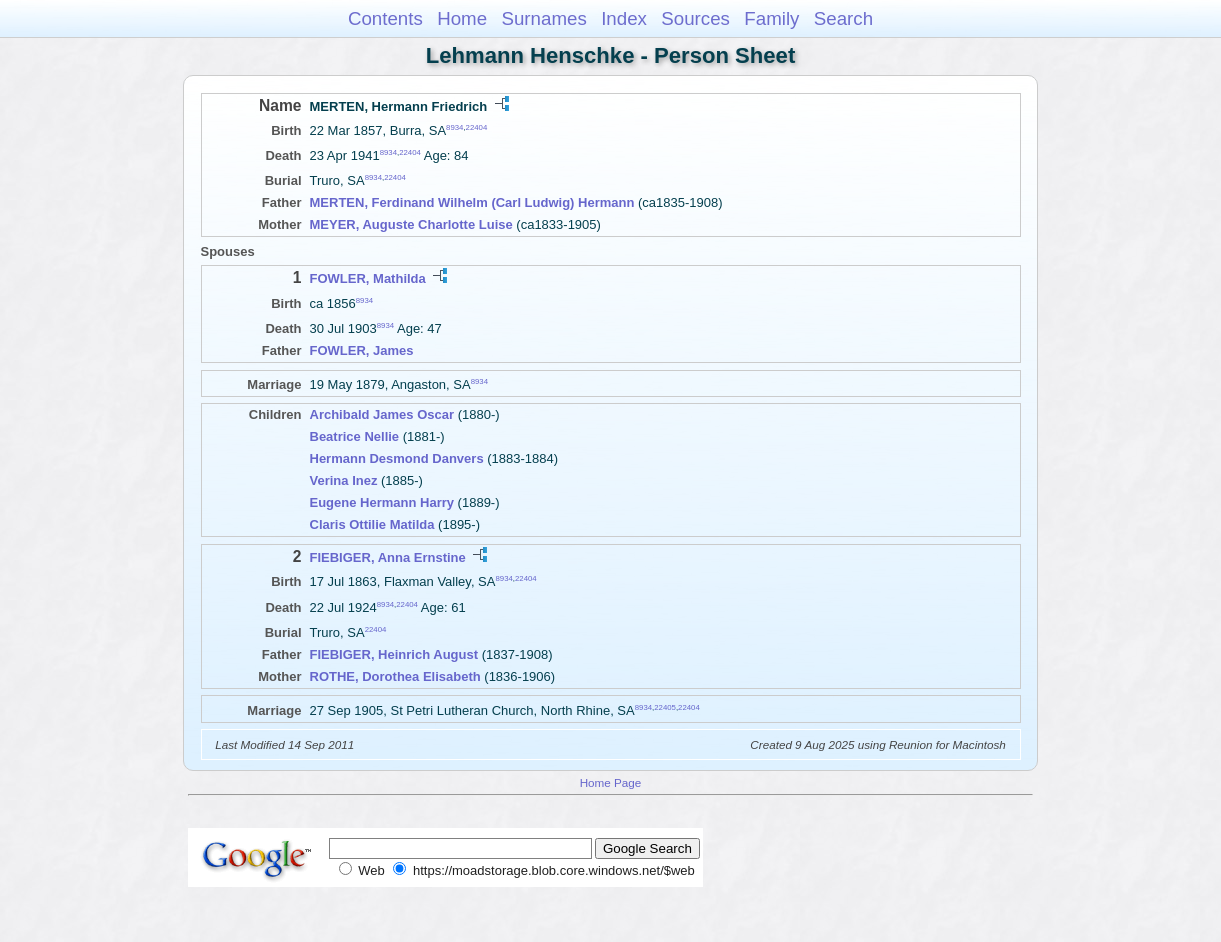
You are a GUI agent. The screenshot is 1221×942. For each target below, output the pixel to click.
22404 (477, 127)
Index (624, 18)
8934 (454, 127)
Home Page (611, 782)
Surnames (543, 18)
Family (771, 18)
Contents (385, 18)
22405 (665, 706)
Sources (695, 18)
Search (843, 18)
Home (462, 18)
